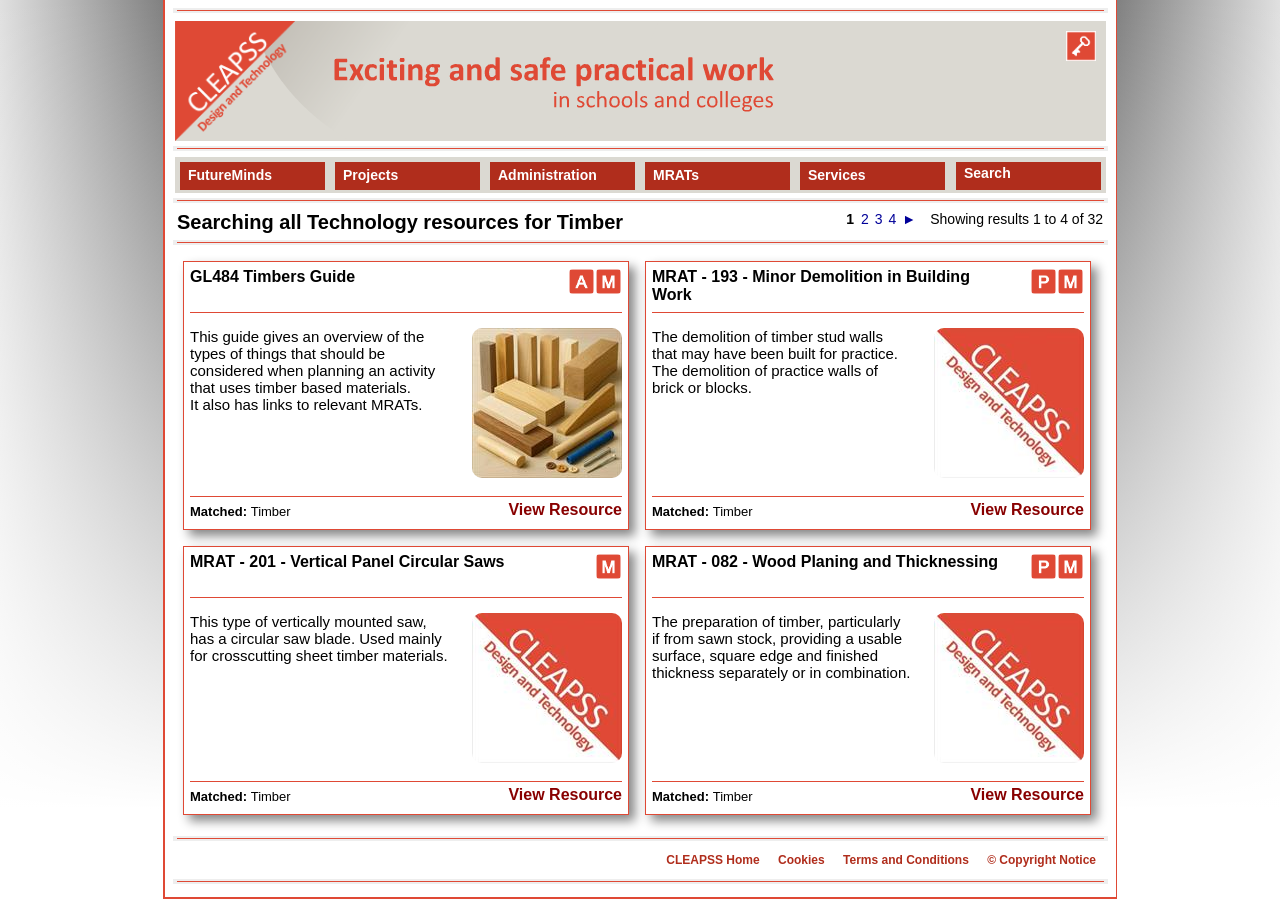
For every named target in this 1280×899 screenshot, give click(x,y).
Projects (370, 175)
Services (837, 175)
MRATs (676, 175)
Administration (547, 175)
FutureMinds (230, 175)
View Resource (565, 509)
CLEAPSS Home (712, 860)
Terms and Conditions (906, 860)
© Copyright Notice (1041, 860)
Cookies (801, 860)
